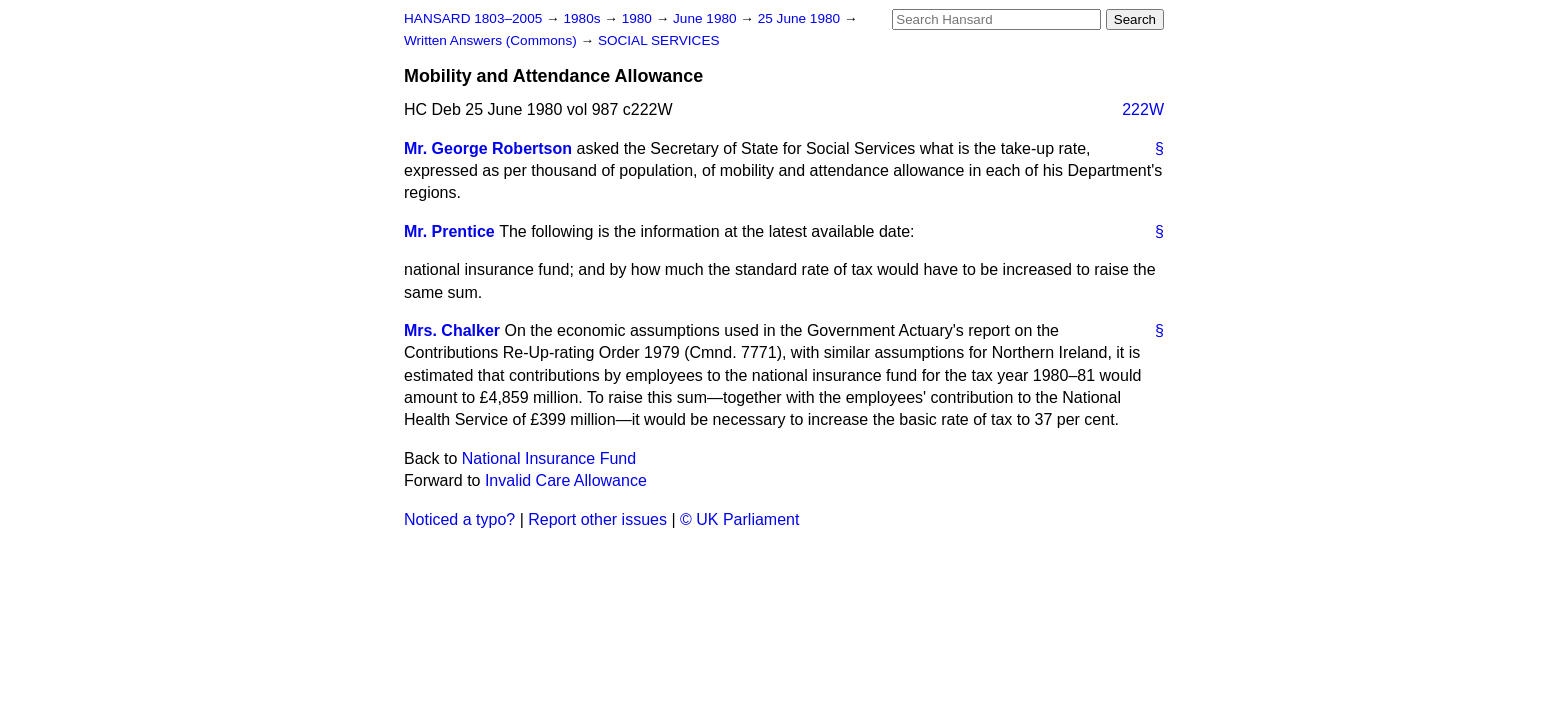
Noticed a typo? (459, 519)
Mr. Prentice (449, 231)
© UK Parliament (739, 519)
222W (1143, 109)
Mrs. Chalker (452, 330)
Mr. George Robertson (488, 148)
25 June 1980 (801, 18)
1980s (583, 18)
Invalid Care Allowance (566, 480)
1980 (639, 18)
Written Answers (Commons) (492, 40)
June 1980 (706, 18)
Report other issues (597, 519)
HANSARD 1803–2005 (473, 18)
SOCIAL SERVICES (659, 40)
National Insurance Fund (549, 458)
